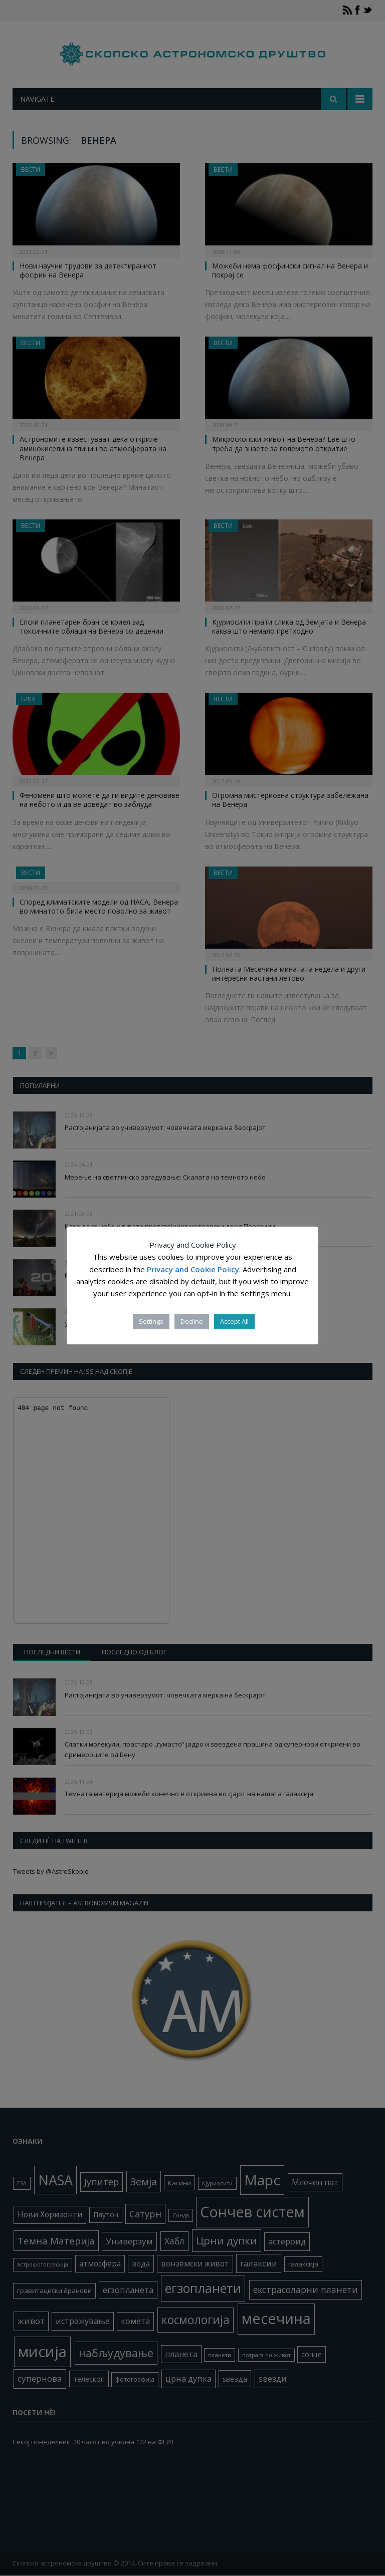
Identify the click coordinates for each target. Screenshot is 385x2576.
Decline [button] (191, 1321)
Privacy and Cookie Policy (193, 1269)
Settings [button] (151, 1321)
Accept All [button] (234, 1321)
